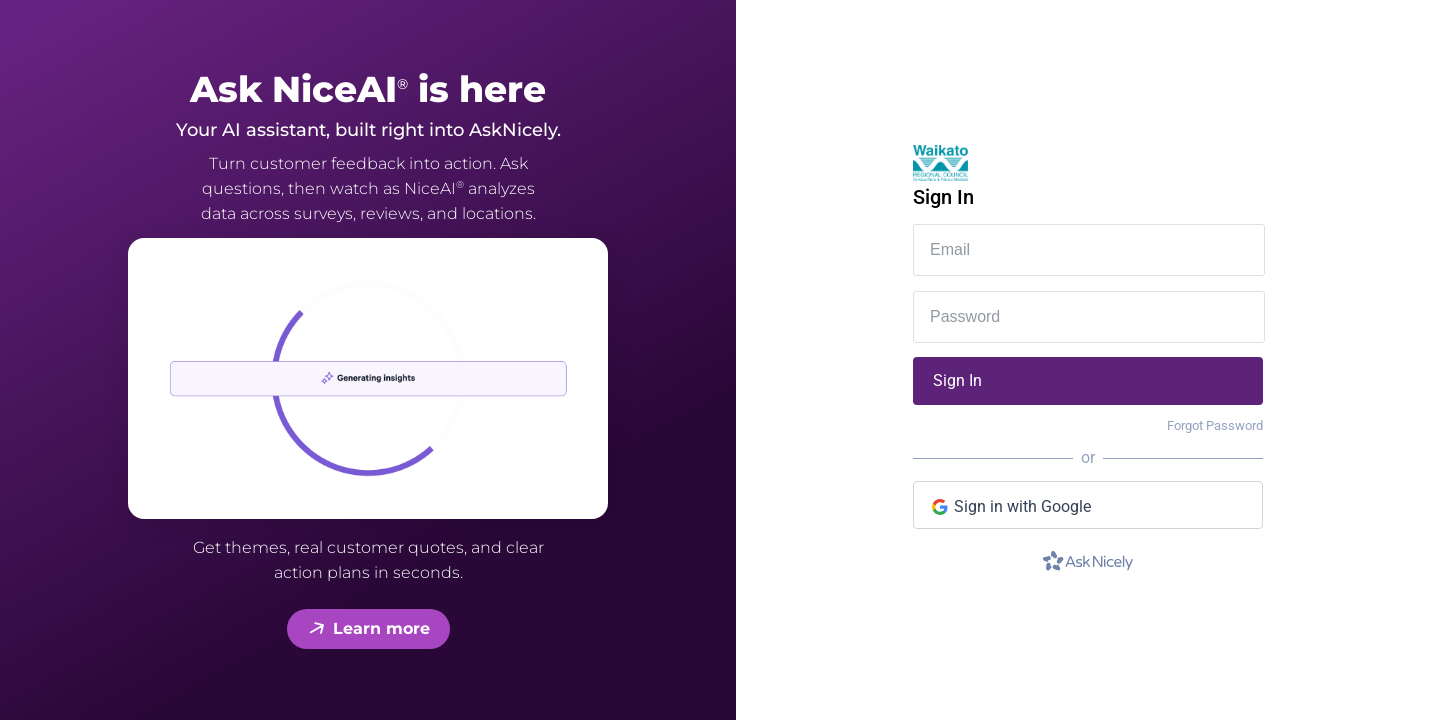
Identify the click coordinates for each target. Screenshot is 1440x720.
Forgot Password (1215, 425)
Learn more (368, 629)
